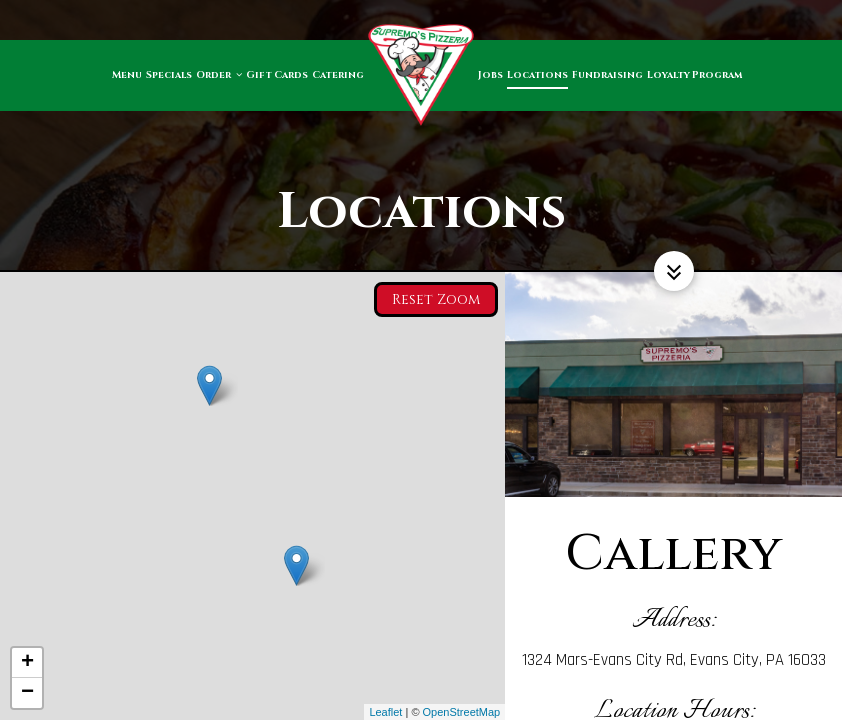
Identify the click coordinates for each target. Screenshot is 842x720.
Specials (169, 75)
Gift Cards (277, 75)
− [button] (27, 693)
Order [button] (219, 75)
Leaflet (385, 712)
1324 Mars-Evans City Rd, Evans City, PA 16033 (674, 660)
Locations (537, 75)
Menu (127, 75)
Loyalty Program (694, 75)
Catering (338, 75)
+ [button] (27, 663)
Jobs (490, 75)
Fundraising (607, 75)
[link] (421, 75)
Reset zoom (436, 296)
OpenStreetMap (462, 712)
